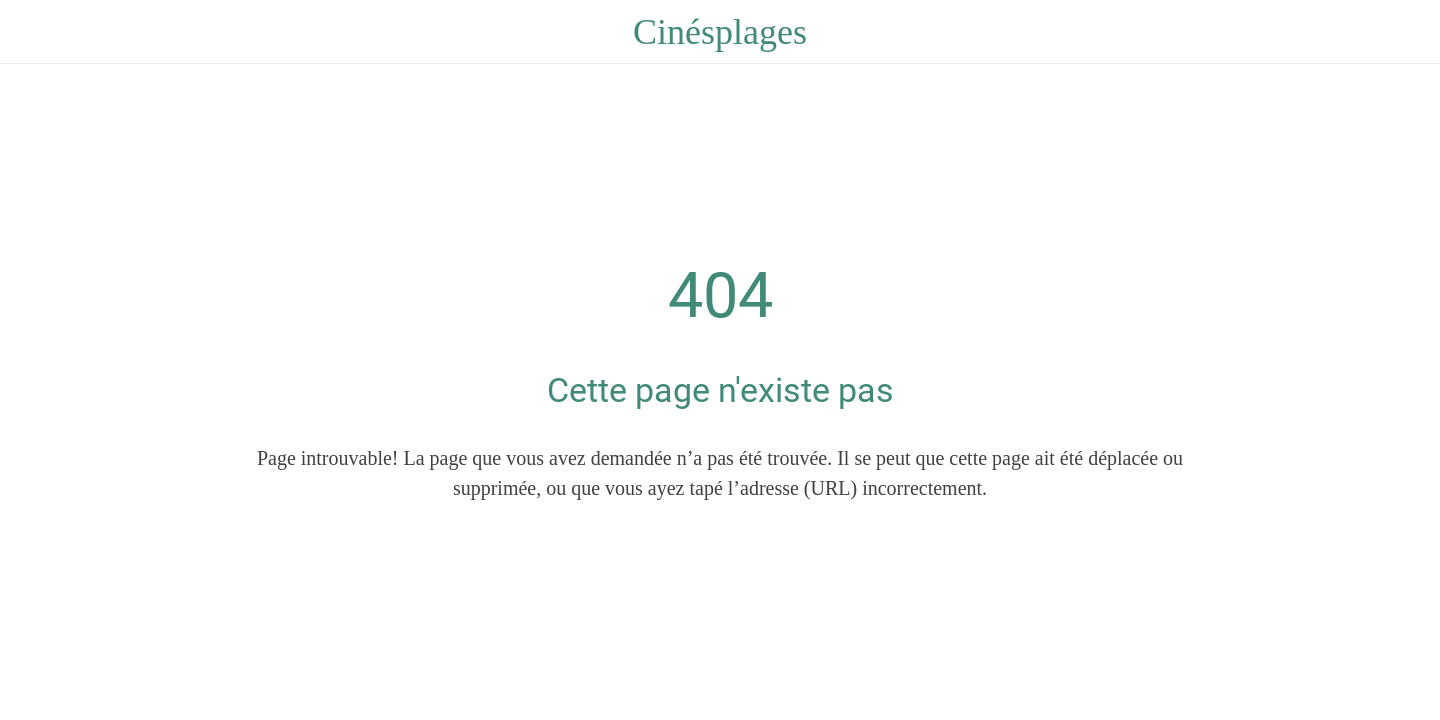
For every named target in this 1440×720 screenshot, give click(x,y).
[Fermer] (40, 32)
